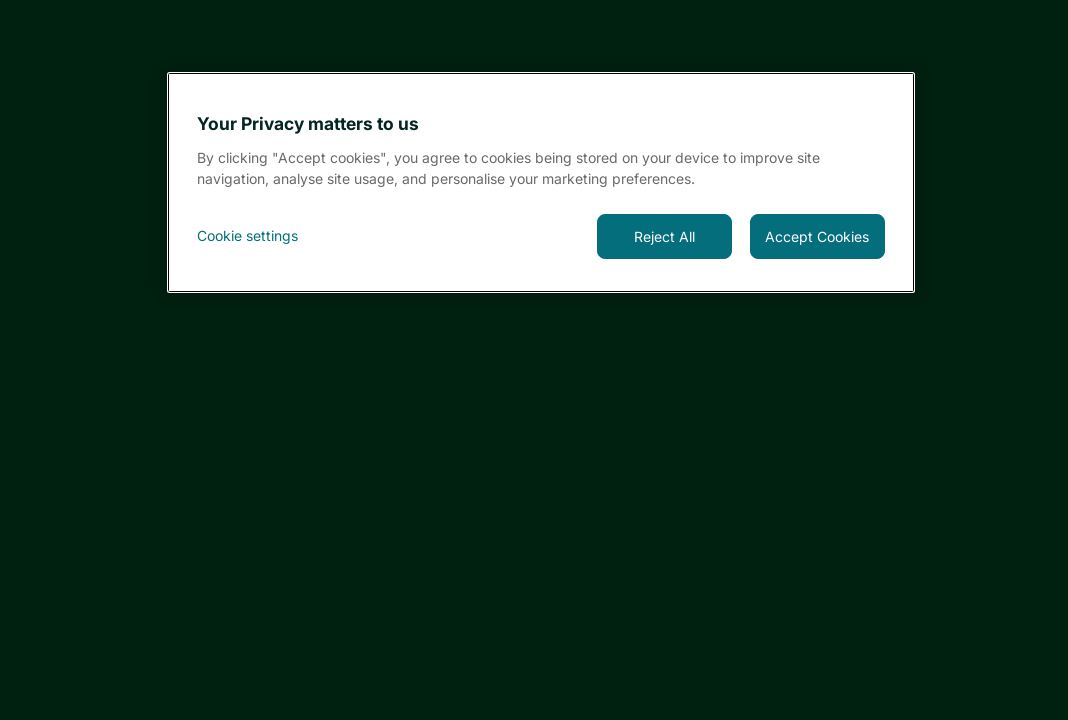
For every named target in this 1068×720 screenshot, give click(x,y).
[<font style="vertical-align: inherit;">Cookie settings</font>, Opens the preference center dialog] (264, 236)
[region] (541, 182)
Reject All (664, 236)
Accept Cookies (817, 236)
